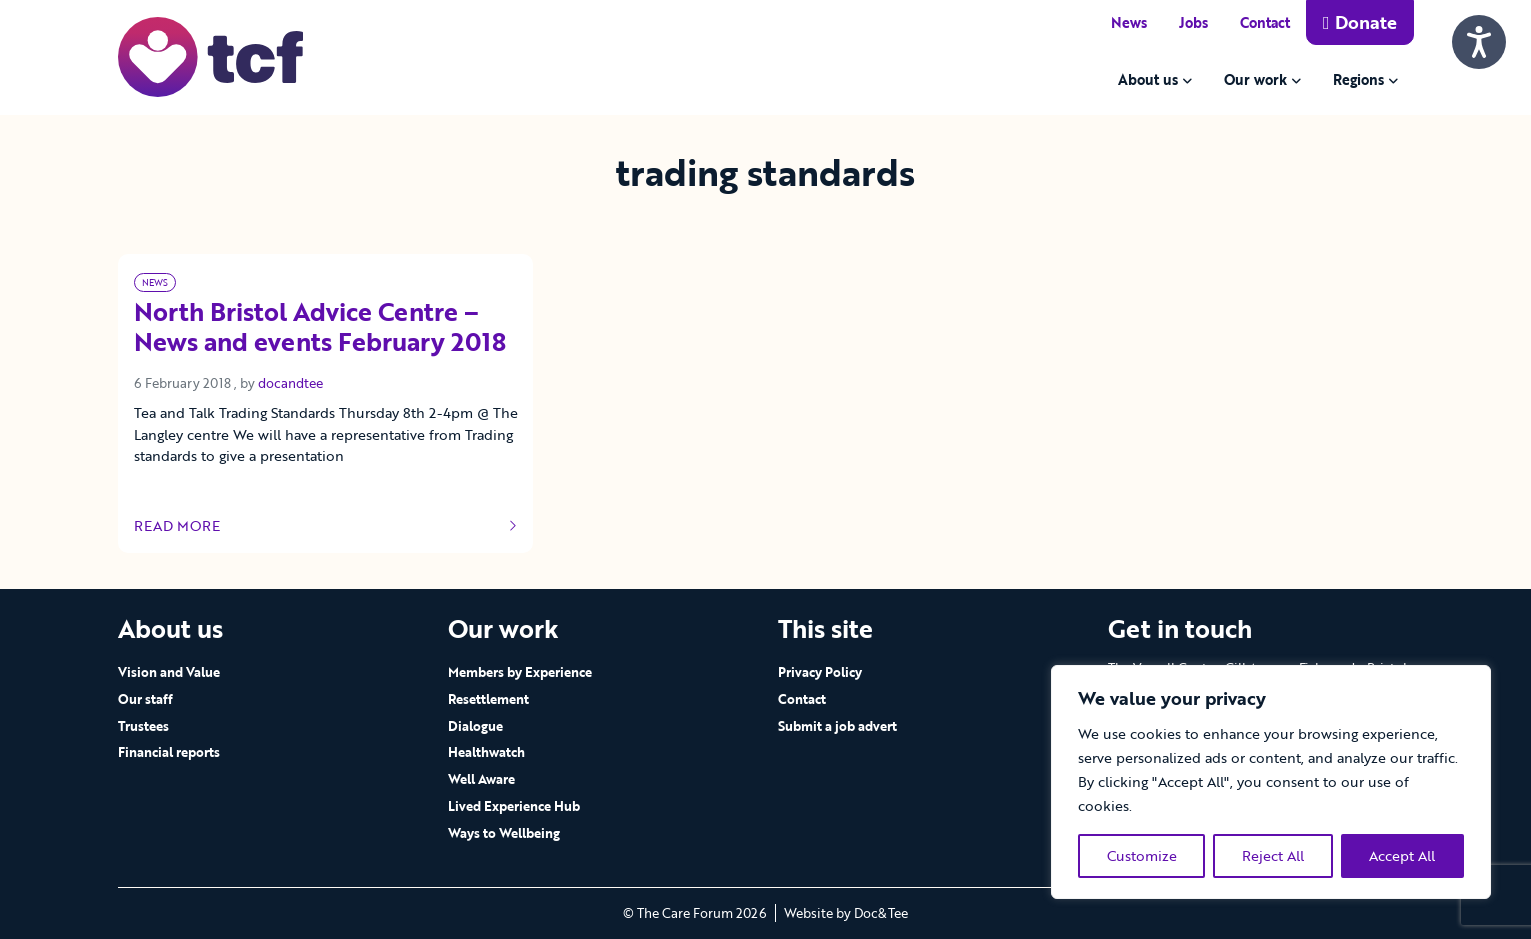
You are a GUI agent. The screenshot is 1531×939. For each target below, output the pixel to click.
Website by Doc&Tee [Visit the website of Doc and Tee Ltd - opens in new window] (846, 913)
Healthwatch (486, 752)
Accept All (1402, 855)
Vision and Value (169, 672)
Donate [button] (1360, 22)
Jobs (1193, 22)
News (1129, 22)
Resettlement (488, 699)
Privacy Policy (820, 672)
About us (1148, 79)
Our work (1255, 79)
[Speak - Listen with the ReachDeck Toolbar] (1479, 42)
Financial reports (169, 752)
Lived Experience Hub (514, 806)
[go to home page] (211, 55)
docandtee (290, 383)
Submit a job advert (837, 726)
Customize (1142, 855)
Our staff (145, 699)
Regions (1358, 79)
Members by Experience (520, 672)
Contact (1265, 22)
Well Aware (481, 779)
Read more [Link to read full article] (326, 526)
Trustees (143, 726)
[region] (1271, 782)
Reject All (1273, 855)
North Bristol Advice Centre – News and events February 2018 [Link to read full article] (320, 328)
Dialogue (475, 726)
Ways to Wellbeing (504, 833)
